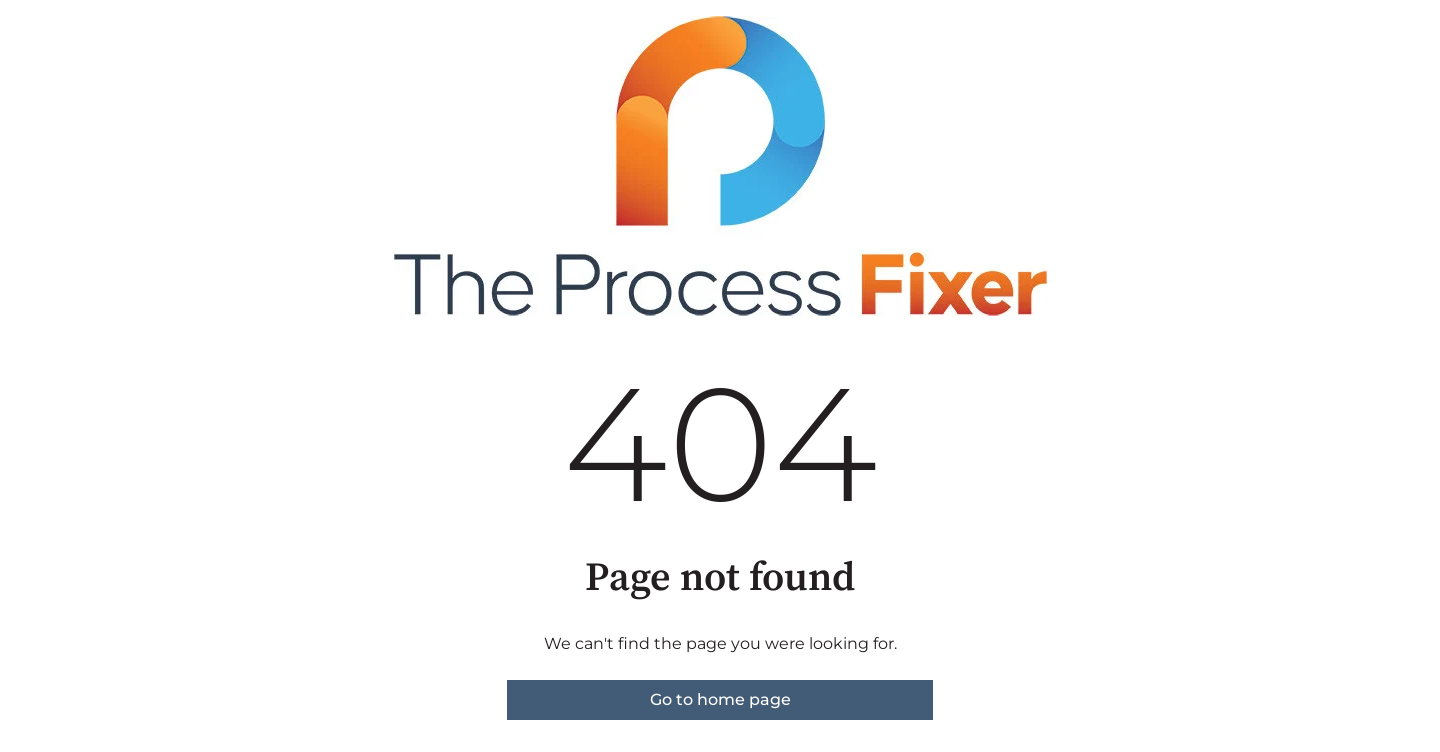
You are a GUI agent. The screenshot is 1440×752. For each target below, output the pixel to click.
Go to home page (720, 699)
